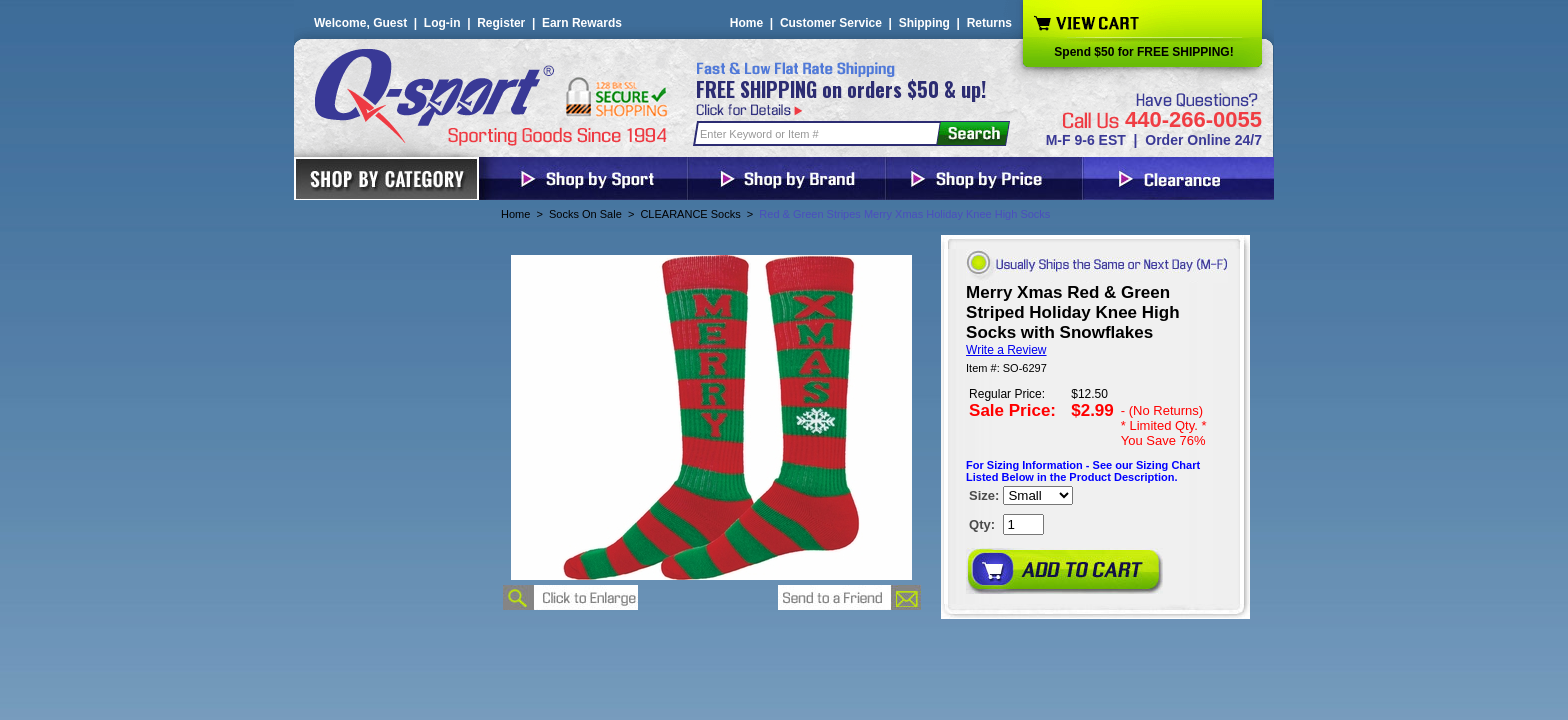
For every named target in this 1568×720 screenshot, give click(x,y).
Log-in (442, 23)
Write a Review (1006, 350)
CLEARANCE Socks (690, 214)
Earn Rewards (582, 23)
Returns (989, 23)
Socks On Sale (585, 214)
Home (746, 23)
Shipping (924, 23)
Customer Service (831, 23)
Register (501, 23)
